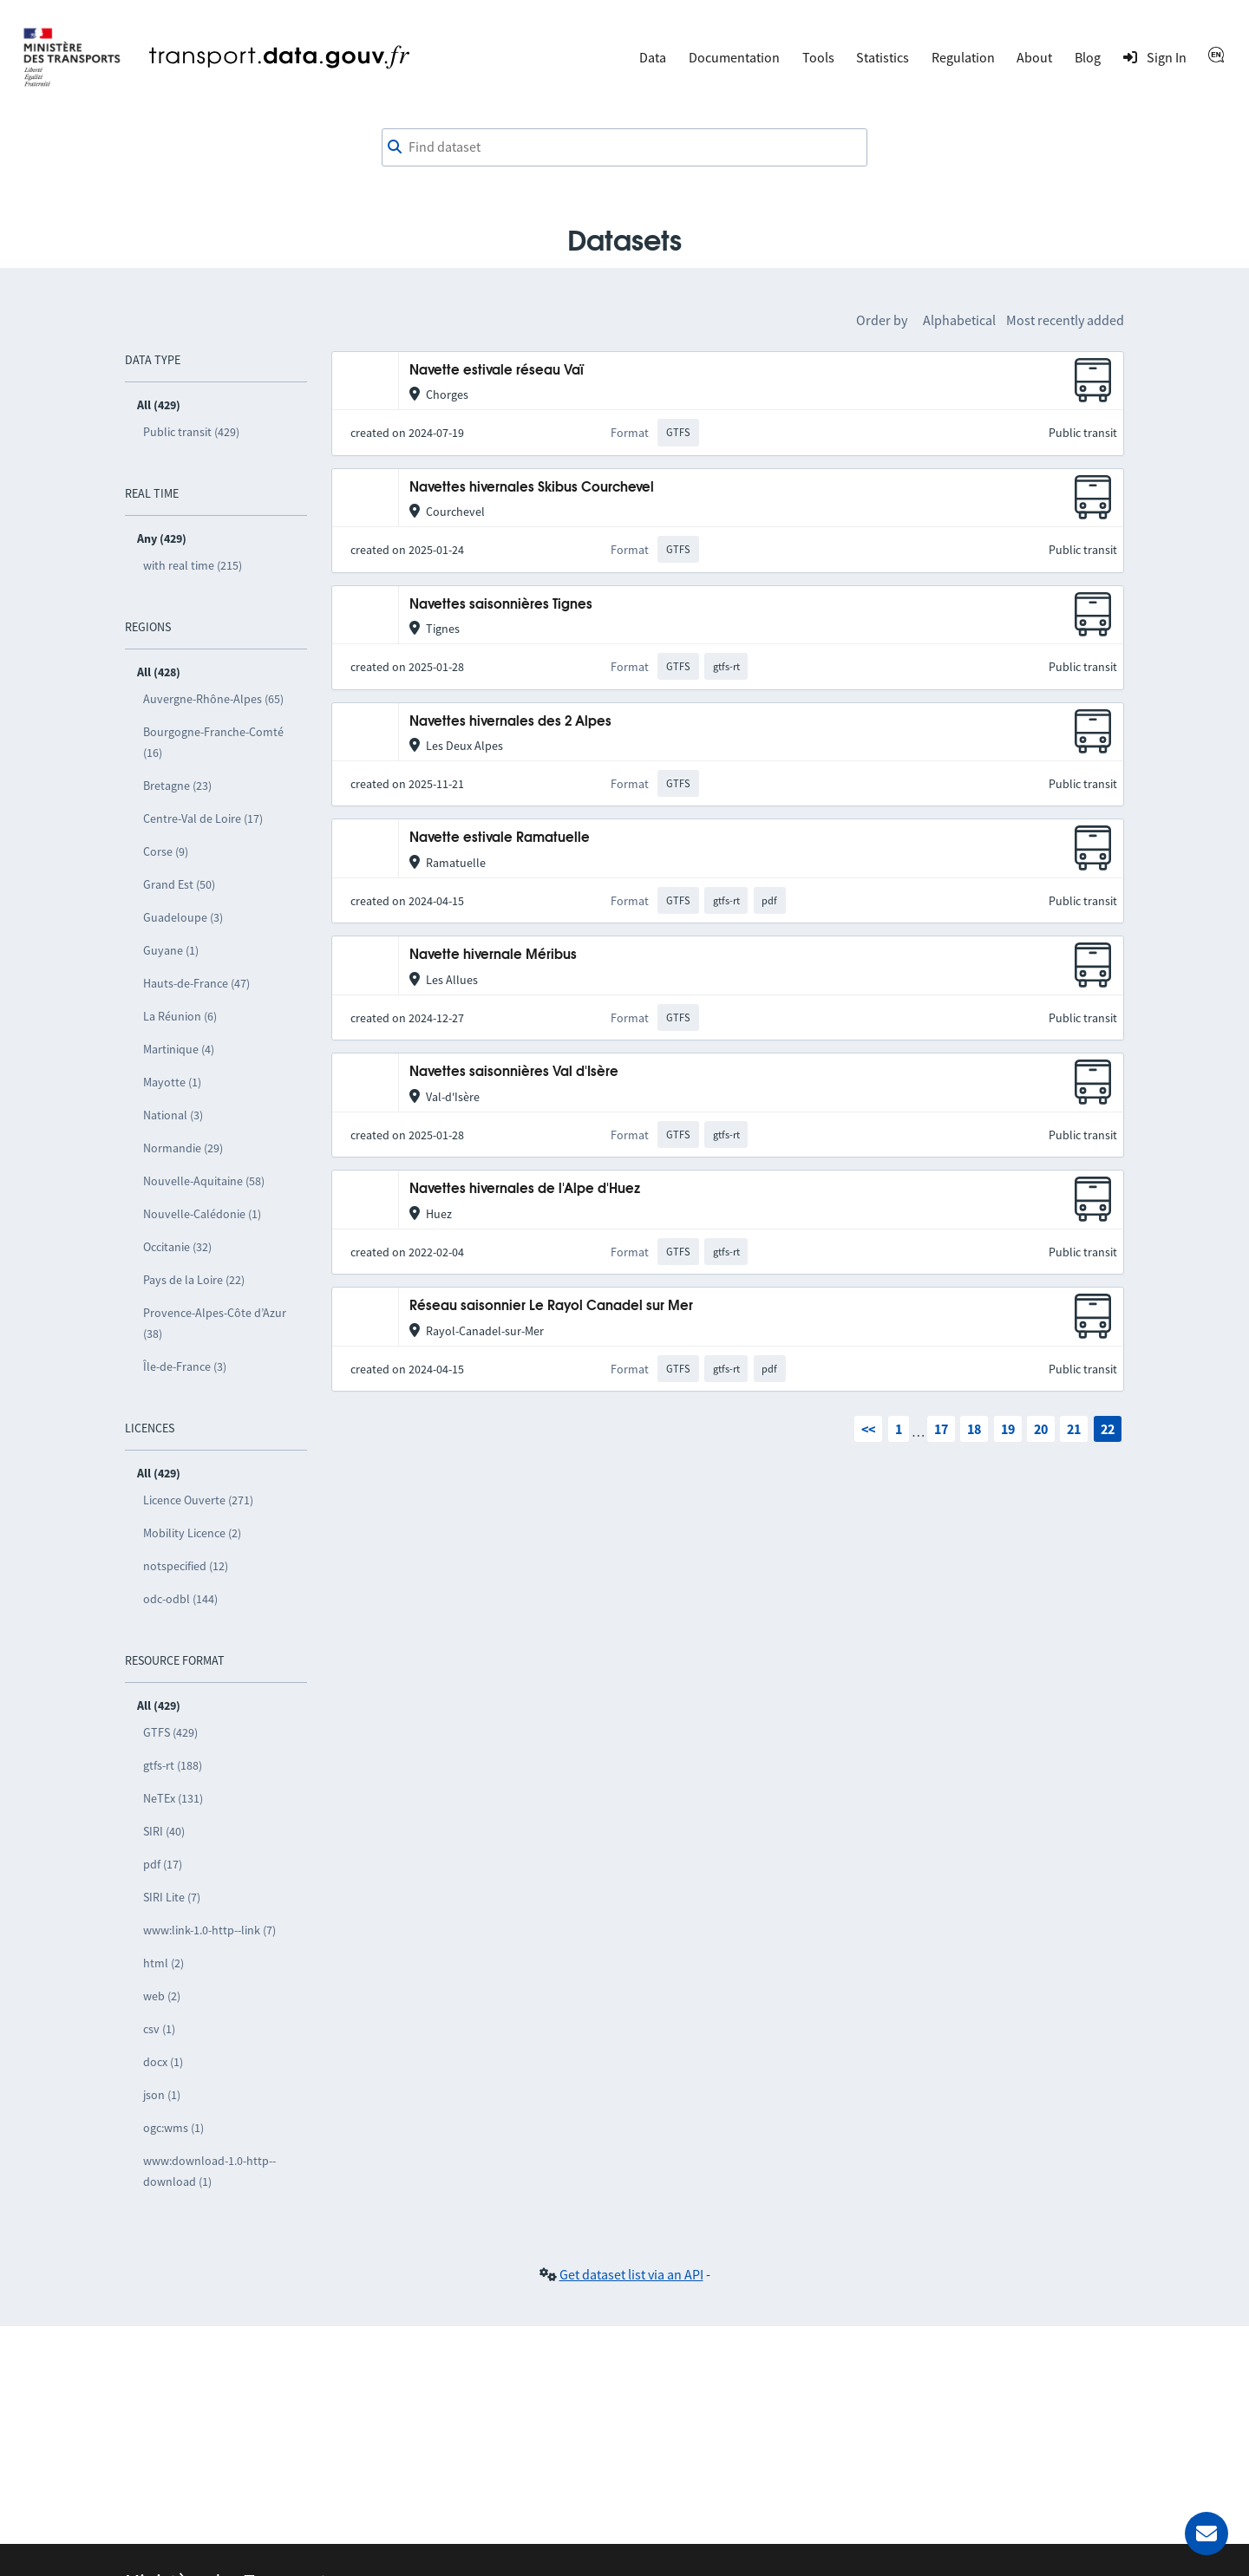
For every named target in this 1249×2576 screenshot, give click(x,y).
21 (1074, 1429)
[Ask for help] (1206, 2533)
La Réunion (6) (180, 1016)
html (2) (163, 1963)
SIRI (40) (164, 1831)
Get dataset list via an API (631, 2274)
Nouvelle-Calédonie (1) (202, 1214)
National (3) (173, 1115)
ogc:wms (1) (173, 2128)
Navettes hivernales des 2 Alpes (510, 721)
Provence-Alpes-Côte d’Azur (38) (214, 1323)
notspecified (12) (185, 1566)
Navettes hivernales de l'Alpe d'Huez (524, 1189)
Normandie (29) (183, 1148)
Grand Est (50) (179, 884)
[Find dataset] (624, 147)
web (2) (161, 1996)
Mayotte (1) (172, 1082)
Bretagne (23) (177, 785)
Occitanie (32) (177, 1247)
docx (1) (163, 2062)
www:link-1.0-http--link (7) (209, 1930)
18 (974, 1429)
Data (652, 57)
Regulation (963, 57)
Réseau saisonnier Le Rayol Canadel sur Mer (551, 1306)
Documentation (734, 57)
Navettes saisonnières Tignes (500, 604)
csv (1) (159, 2029)
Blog (1088, 57)
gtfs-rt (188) (172, 1765)
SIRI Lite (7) (171, 1897)
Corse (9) (165, 851)
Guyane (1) (171, 950)
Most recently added (1065, 320)
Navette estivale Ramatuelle (499, 838)
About (1034, 57)
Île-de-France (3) (184, 1366)
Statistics (882, 57)
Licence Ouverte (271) (198, 1500)
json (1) (161, 2095)
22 (1108, 1429)
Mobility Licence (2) (192, 1533)
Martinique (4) (178, 1049)
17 (941, 1429)
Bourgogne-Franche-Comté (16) (213, 742)
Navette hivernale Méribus (493, 955)
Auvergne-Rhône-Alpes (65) (213, 699)
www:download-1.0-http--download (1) (209, 2171)
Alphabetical (959, 320)
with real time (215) (192, 565)
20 (1041, 1429)
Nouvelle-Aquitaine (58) (204, 1181)
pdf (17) (162, 1864)
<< (868, 1429)
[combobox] (624, 147)
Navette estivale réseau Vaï (496, 370)
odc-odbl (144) (180, 1599)
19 (1008, 1429)
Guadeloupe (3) (183, 917)
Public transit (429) (191, 432)
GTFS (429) (170, 1732)
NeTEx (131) (173, 1798)
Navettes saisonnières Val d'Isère (513, 1072)
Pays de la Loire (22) (194, 1280)
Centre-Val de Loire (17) (203, 818)
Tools (818, 57)
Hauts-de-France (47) (196, 983)
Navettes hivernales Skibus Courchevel (531, 487)
